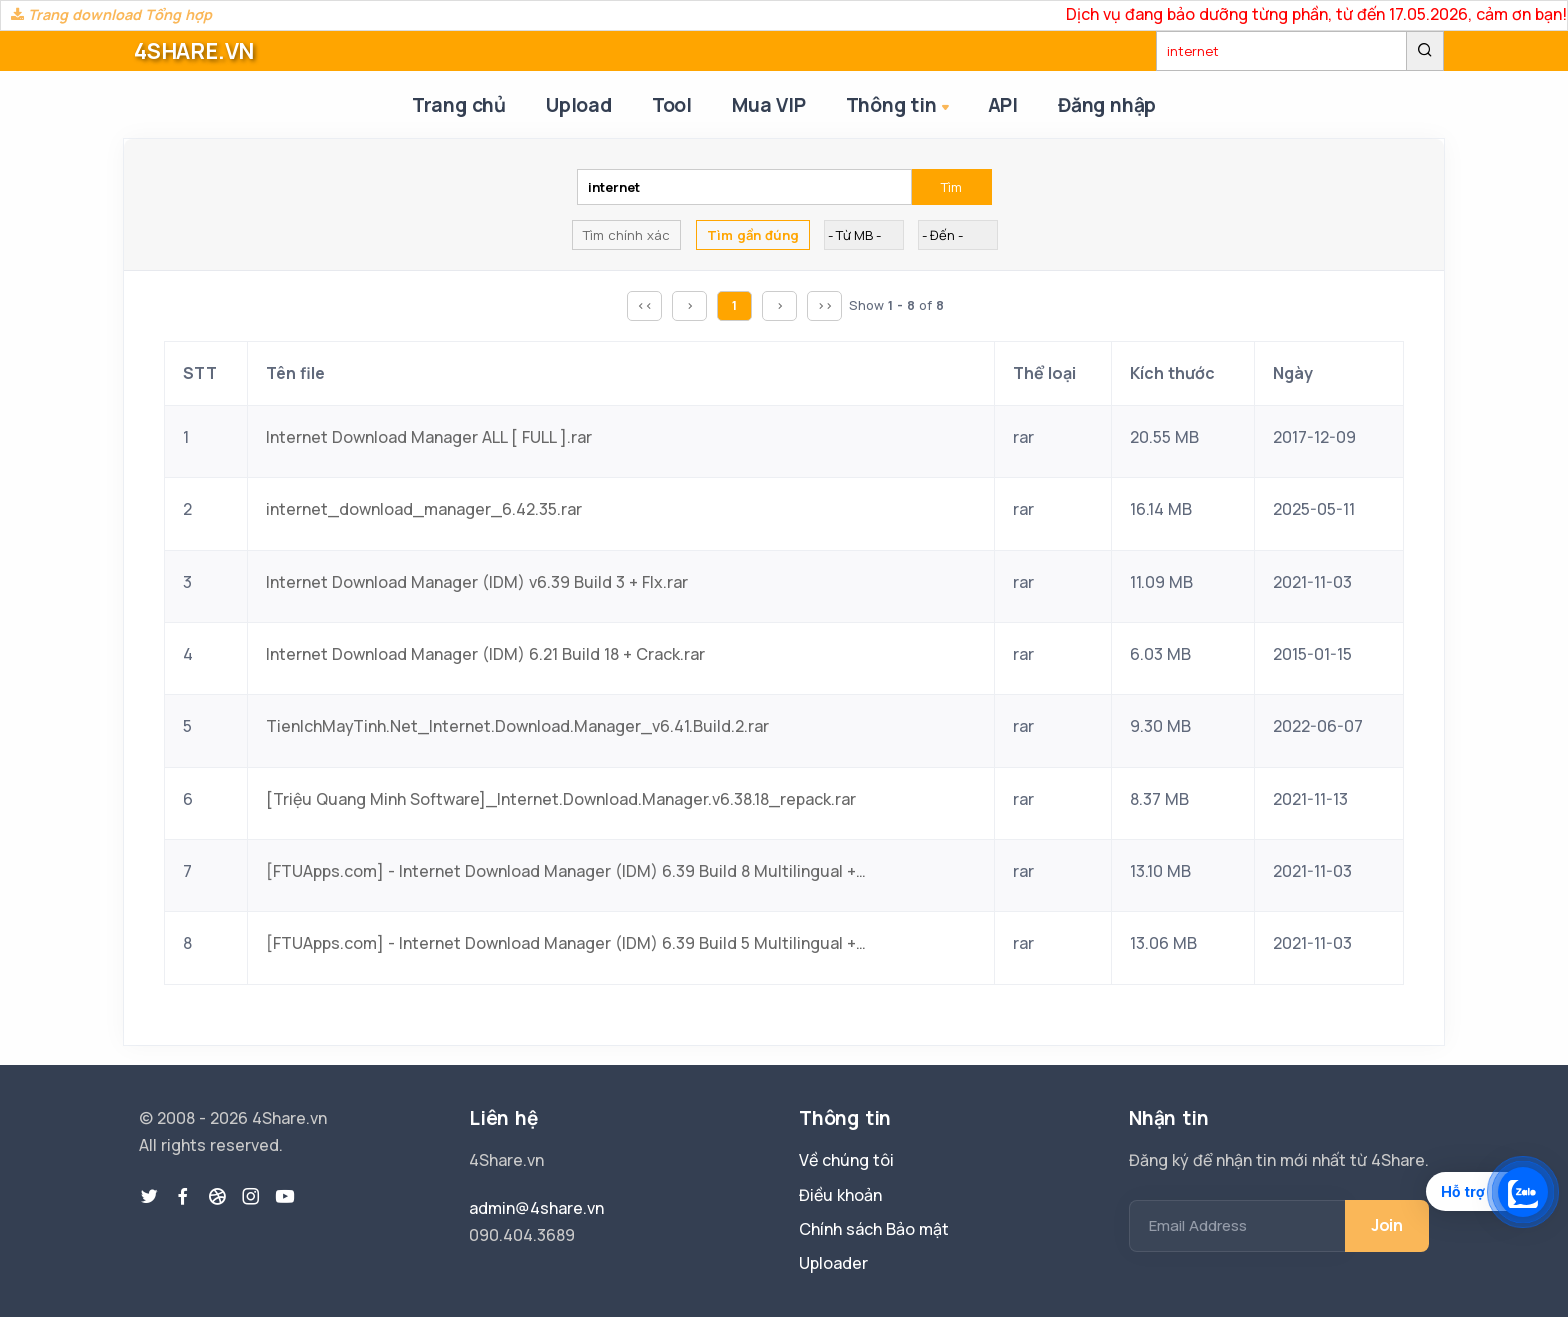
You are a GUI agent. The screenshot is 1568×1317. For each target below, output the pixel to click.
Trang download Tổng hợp (111, 14)
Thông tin (899, 106)
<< (645, 305)
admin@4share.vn (536, 1208)
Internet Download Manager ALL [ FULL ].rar (429, 437)
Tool (672, 105)
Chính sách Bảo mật (874, 1229)
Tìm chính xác (626, 235)
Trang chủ (459, 105)
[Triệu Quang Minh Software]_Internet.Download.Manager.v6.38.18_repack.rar (561, 799)
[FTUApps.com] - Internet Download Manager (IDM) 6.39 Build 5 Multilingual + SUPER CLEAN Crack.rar (566, 943)
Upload (579, 105)
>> (825, 305)
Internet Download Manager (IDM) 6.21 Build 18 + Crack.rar (485, 654)
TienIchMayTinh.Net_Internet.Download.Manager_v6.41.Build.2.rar (517, 726)
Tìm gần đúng (753, 235)
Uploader (833, 1263)
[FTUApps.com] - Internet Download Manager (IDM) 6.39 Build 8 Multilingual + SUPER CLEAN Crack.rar (566, 871)
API (1003, 105)
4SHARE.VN (194, 51)
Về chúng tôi (846, 1160)
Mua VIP (769, 105)
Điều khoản (840, 1195)
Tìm (951, 187)
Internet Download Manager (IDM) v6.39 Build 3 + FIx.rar (477, 582)
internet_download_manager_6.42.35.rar (424, 509)
